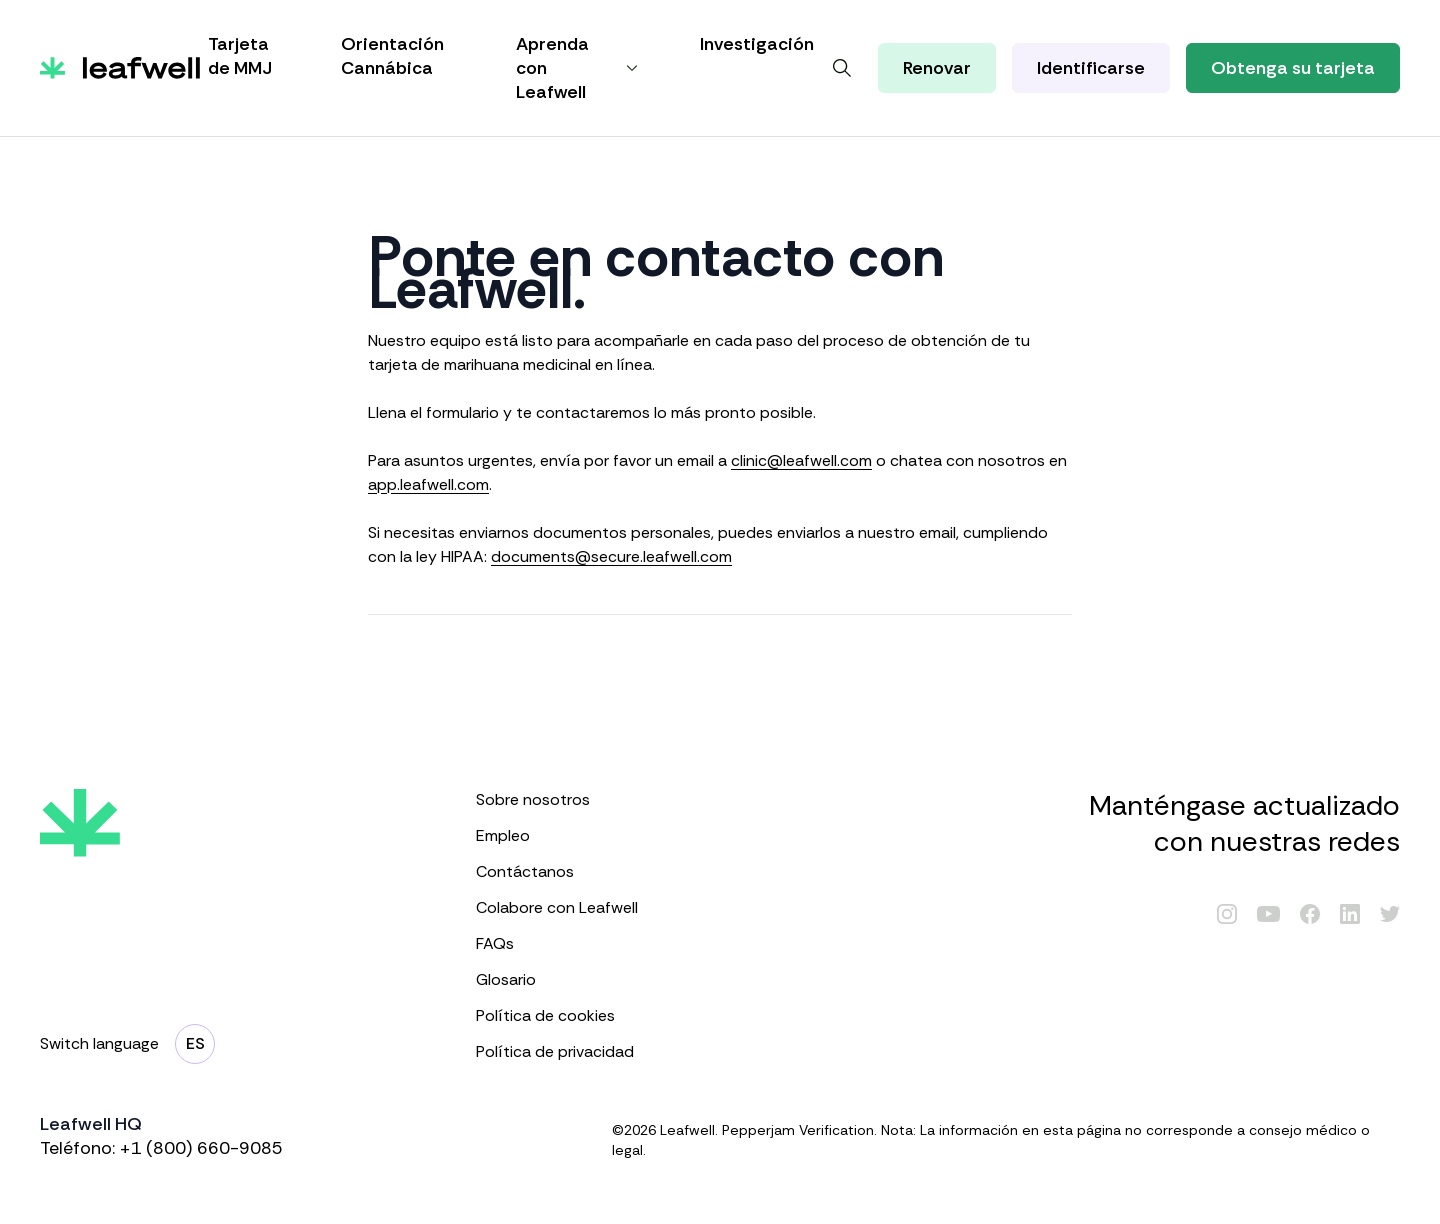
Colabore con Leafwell (559, 907)
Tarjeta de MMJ (240, 56)
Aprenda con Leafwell (580, 68)
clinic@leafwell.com (801, 460)
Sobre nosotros (559, 799)
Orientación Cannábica (392, 56)
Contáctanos (559, 871)
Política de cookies (559, 1015)
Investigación (757, 44)
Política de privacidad (559, 1051)
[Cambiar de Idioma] (195, 1044)
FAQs (559, 943)
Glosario (559, 979)
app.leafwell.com (428, 484)
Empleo (559, 835)
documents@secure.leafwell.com (611, 556)
